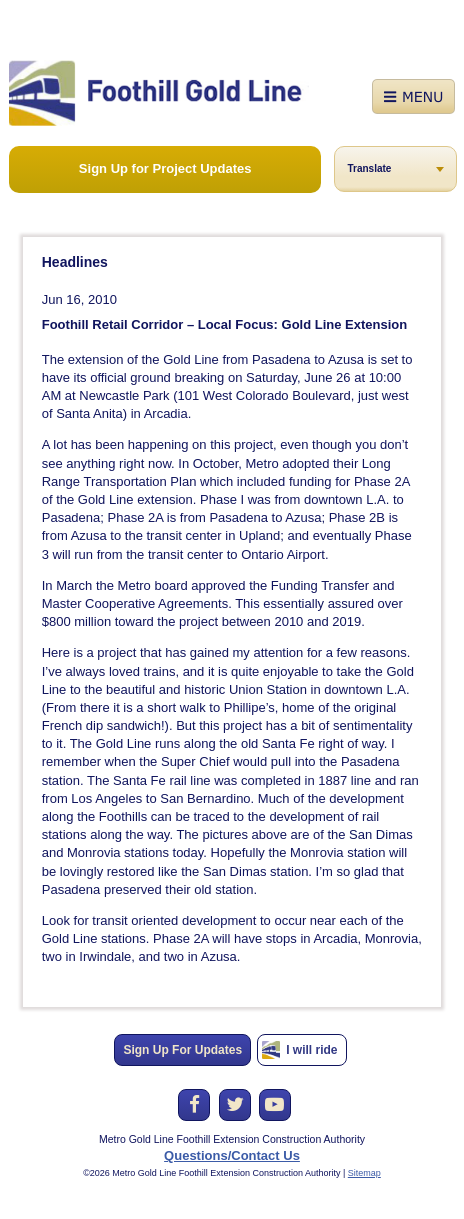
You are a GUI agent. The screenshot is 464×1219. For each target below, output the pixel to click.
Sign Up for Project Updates (165, 168)
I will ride (311, 1050)
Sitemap (364, 1173)
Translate (369, 168)
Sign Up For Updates (182, 1050)
